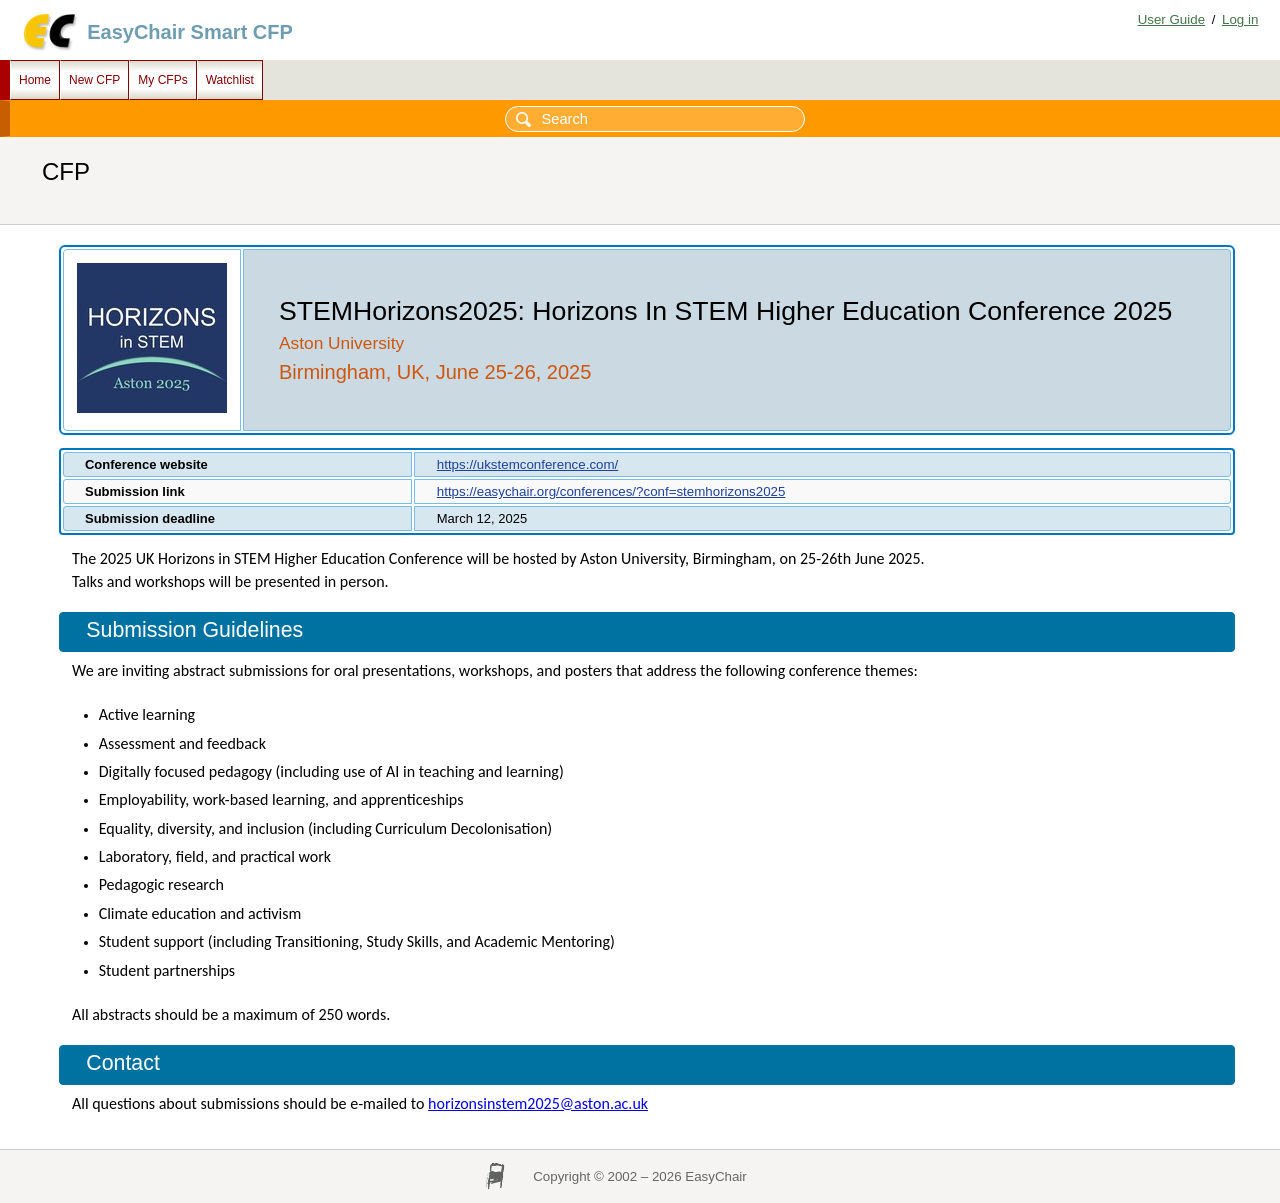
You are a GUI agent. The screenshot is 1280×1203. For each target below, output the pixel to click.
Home (35, 80)
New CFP (94, 80)
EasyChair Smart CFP (190, 32)
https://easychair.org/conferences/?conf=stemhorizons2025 (611, 491)
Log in (1240, 19)
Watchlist (230, 80)
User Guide (1171, 19)
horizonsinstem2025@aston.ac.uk (538, 1103)
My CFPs (162, 80)
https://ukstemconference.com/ (528, 464)
